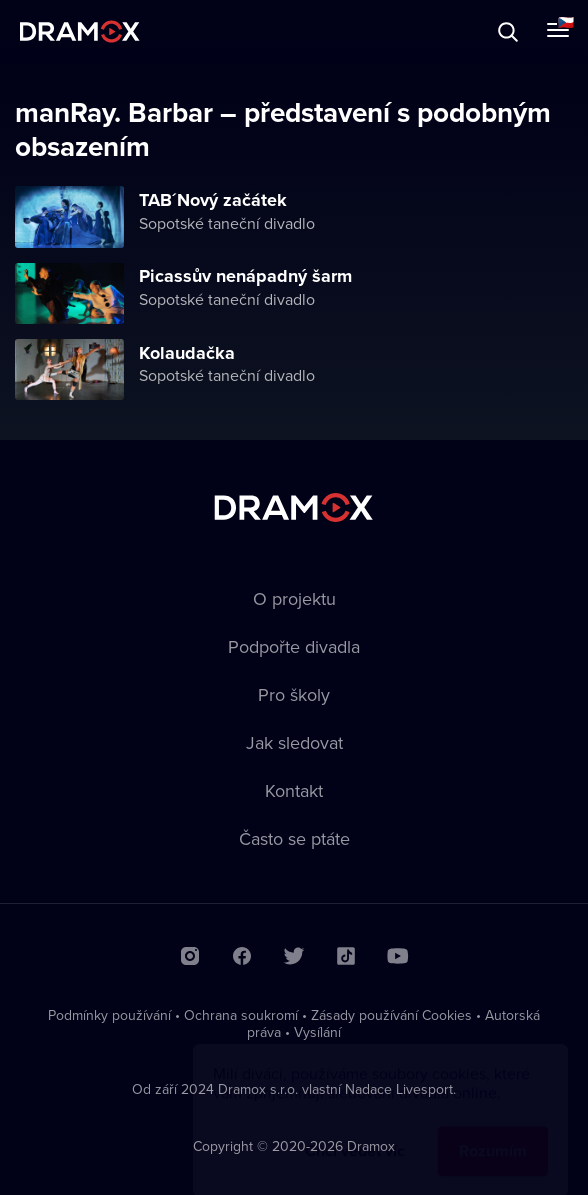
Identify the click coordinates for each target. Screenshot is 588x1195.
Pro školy (294, 694)
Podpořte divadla (294, 646)
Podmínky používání (109, 1015)
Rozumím (493, 1131)
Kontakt (294, 790)
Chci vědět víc (355, 1131)
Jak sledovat (294, 742)
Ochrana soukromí (241, 1015)
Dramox (80, 31)
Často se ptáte (294, 838)
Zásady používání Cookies (391, 1015)
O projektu (294, 598)
